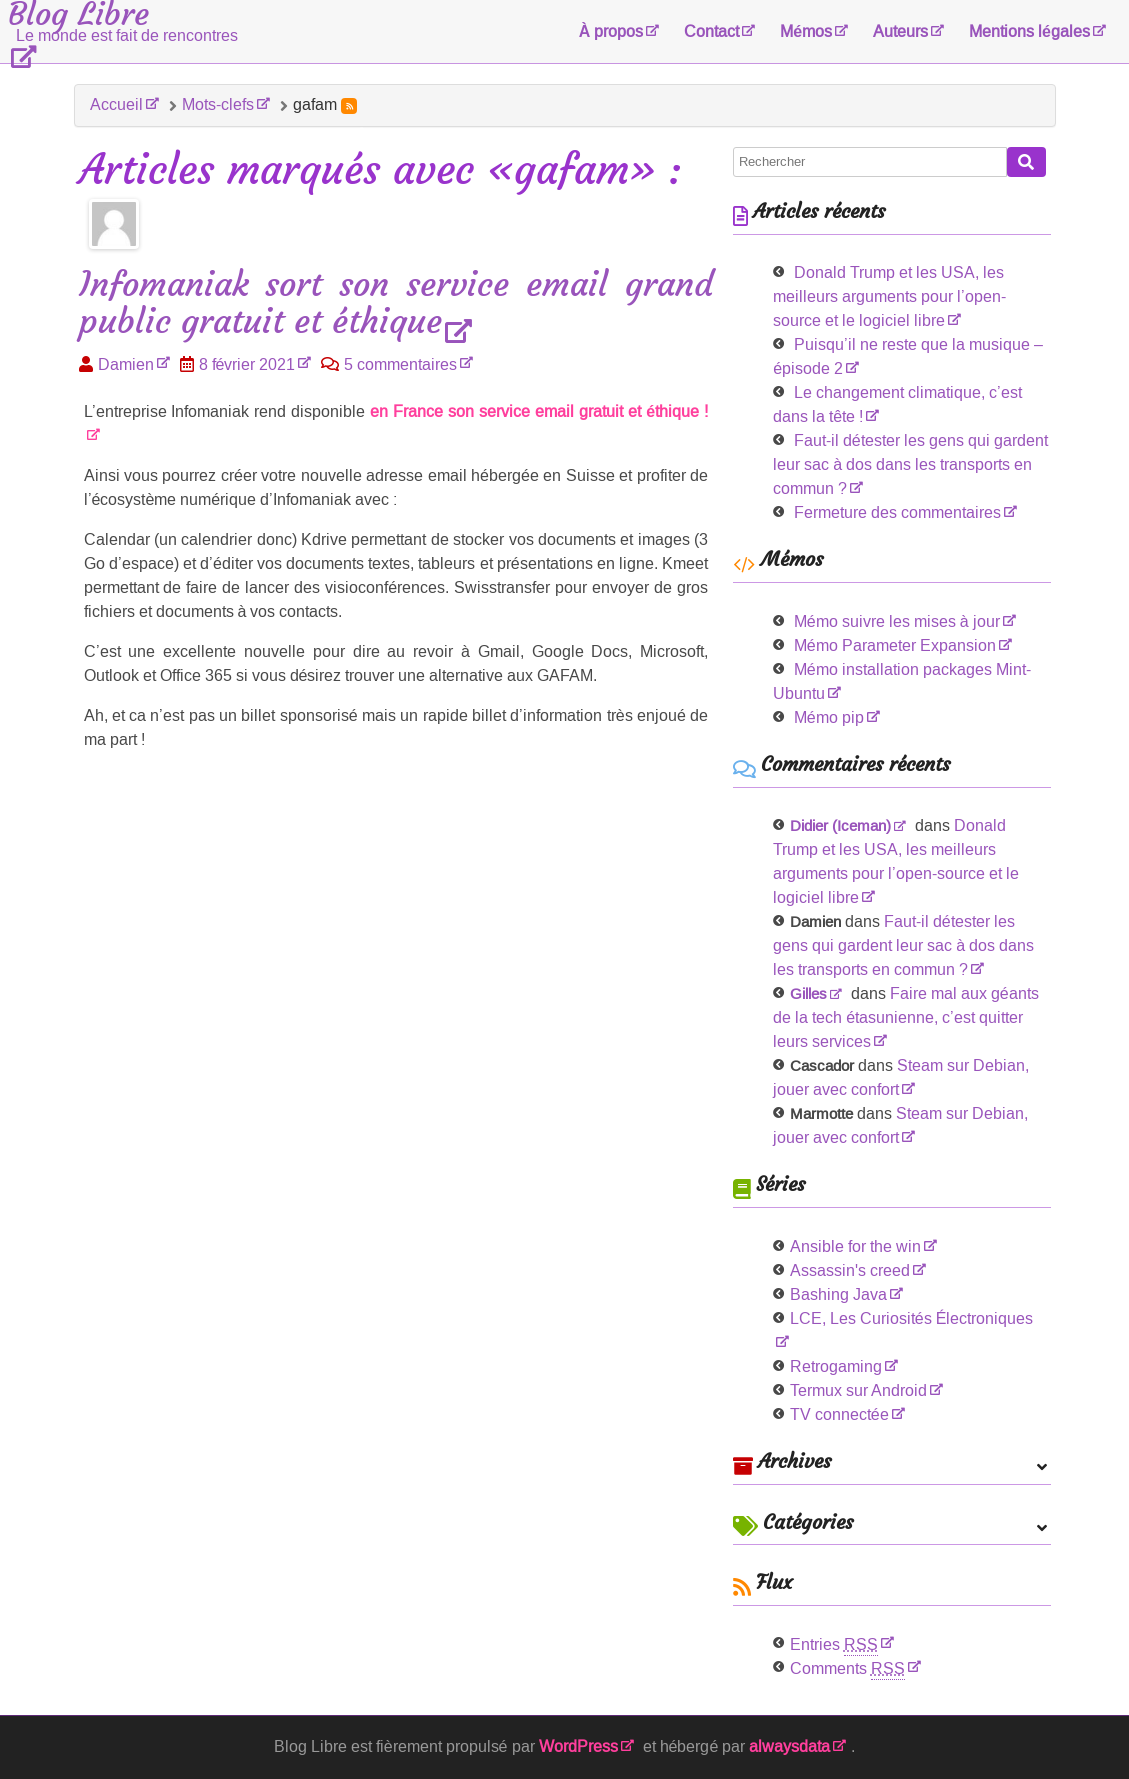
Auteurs (900, 31)
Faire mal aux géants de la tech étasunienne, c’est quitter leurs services (906, 1017)
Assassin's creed (850, 1270)
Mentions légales (1029, 31)
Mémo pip (829, 717)
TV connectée (839, 1414)
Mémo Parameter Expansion (895, 645)
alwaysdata (789, 1746)
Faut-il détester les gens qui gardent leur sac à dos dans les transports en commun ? (910, 464)
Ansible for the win (855, 1246)
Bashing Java (838, 1294)
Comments (847, 1668)
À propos (611, 31)
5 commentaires (400, 364)
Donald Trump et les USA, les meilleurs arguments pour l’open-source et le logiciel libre (889, 296)
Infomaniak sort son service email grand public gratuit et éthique (396, 304)
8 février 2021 (247, 364)
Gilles (808, 994)
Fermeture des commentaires (897, 512)
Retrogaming (836, 1366)
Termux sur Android (858, 1390)
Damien (126, 364)
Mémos (806, 31)
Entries (834, 1644)
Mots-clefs (218, 104)
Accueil (116, 104)
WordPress (578, 1746)
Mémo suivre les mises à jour (897, 621)
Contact (711, 31)
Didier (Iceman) (840, 826)
